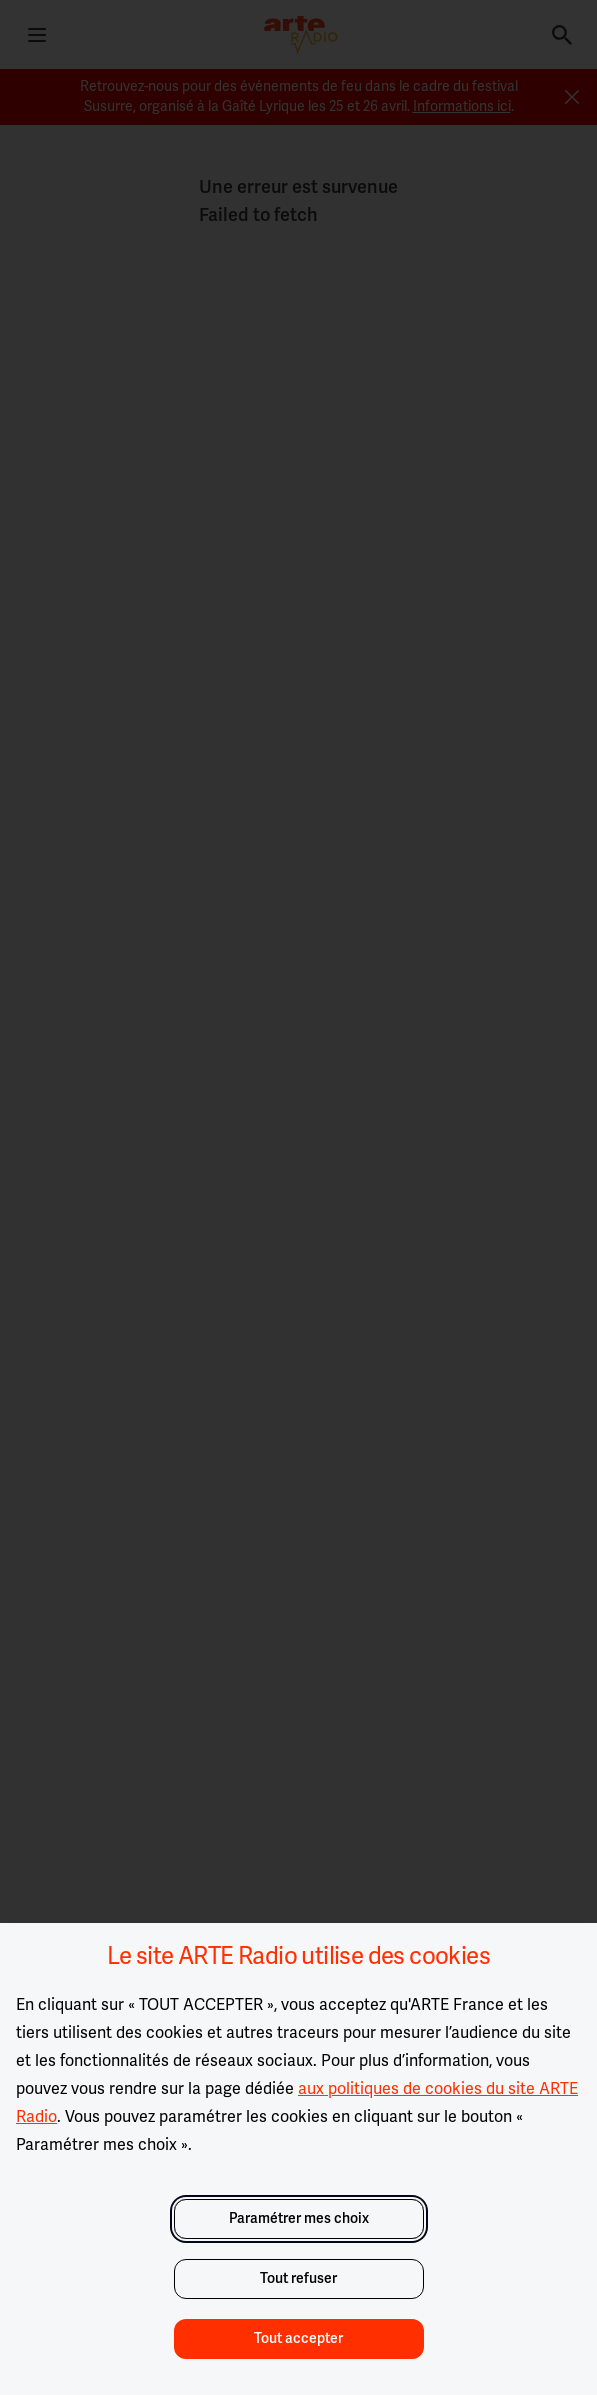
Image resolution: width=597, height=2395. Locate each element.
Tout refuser (298, 2278)
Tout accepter (298, 2338)
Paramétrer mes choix (299, 2218)
